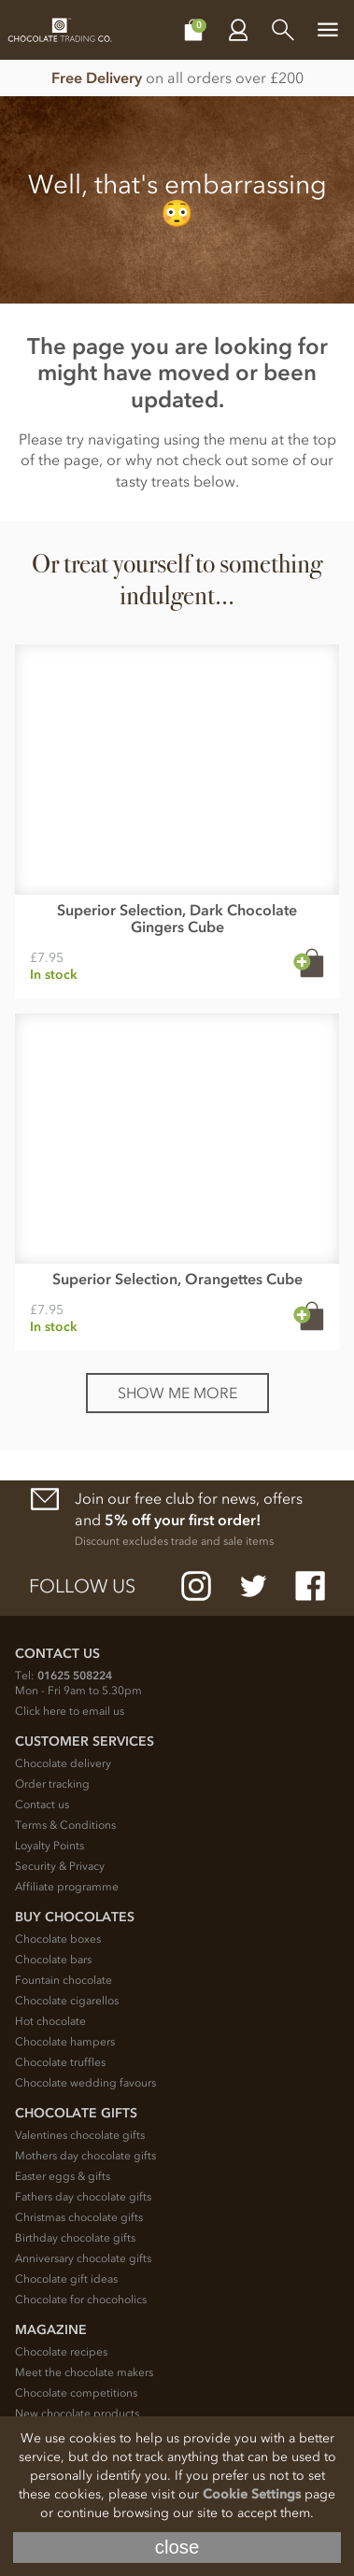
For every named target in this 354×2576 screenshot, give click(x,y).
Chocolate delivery (63, 1763)
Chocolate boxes (58, 1939)
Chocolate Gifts (76, 2113)
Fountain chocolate (63, 1980)
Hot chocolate (50, 2021)
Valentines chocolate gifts (80, 2135)
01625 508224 (74, 1675)
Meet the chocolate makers (84, 2372)
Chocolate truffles (60, 2062)
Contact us (42, 1804)
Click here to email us (69, 1711)
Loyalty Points (49, 1845)
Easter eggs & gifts (62, 2176)
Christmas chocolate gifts (79, 2217)
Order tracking (52, 1783)
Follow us (82, 1586)
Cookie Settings (252, 2494)
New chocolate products (77, 2413)
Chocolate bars (53, 1959)
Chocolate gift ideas (66, 2279)
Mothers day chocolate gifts (85, 2155)
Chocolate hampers (65, 2041)
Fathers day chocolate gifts (83, 2196)
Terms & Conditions (65, 1825)
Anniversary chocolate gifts (83, 2258)
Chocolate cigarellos (67, 2000)
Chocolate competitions (76, 2392)
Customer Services (84, 1741)
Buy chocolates (75, 1917)
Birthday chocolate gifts (75, 2237)
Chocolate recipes (61, 2351)
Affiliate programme (67, 1886)
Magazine (51, 2330)
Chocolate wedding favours (85, 2082)
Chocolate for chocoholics (81, 2299)
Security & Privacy (60, 1866)
